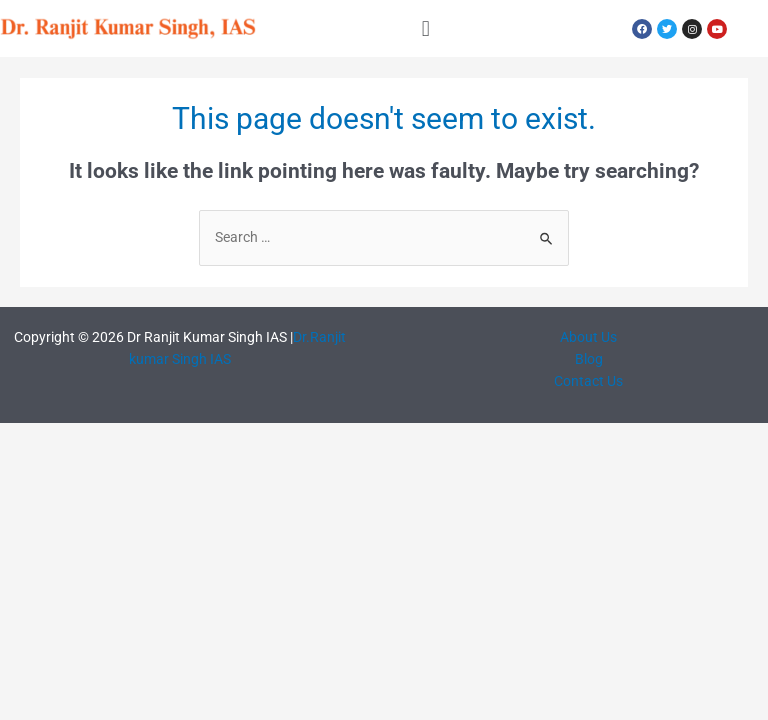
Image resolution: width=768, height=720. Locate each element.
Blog (589, 359)
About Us (588, 337)
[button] (425, 28)
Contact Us (588, 381)
